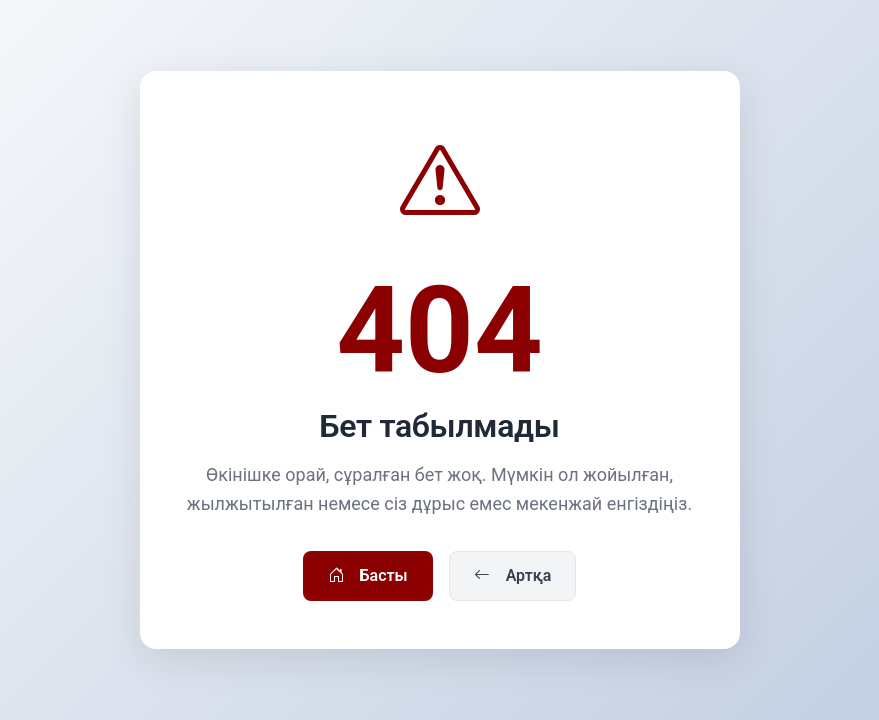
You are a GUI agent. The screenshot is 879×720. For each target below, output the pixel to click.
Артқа (513, 576)
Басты (368, 576)
